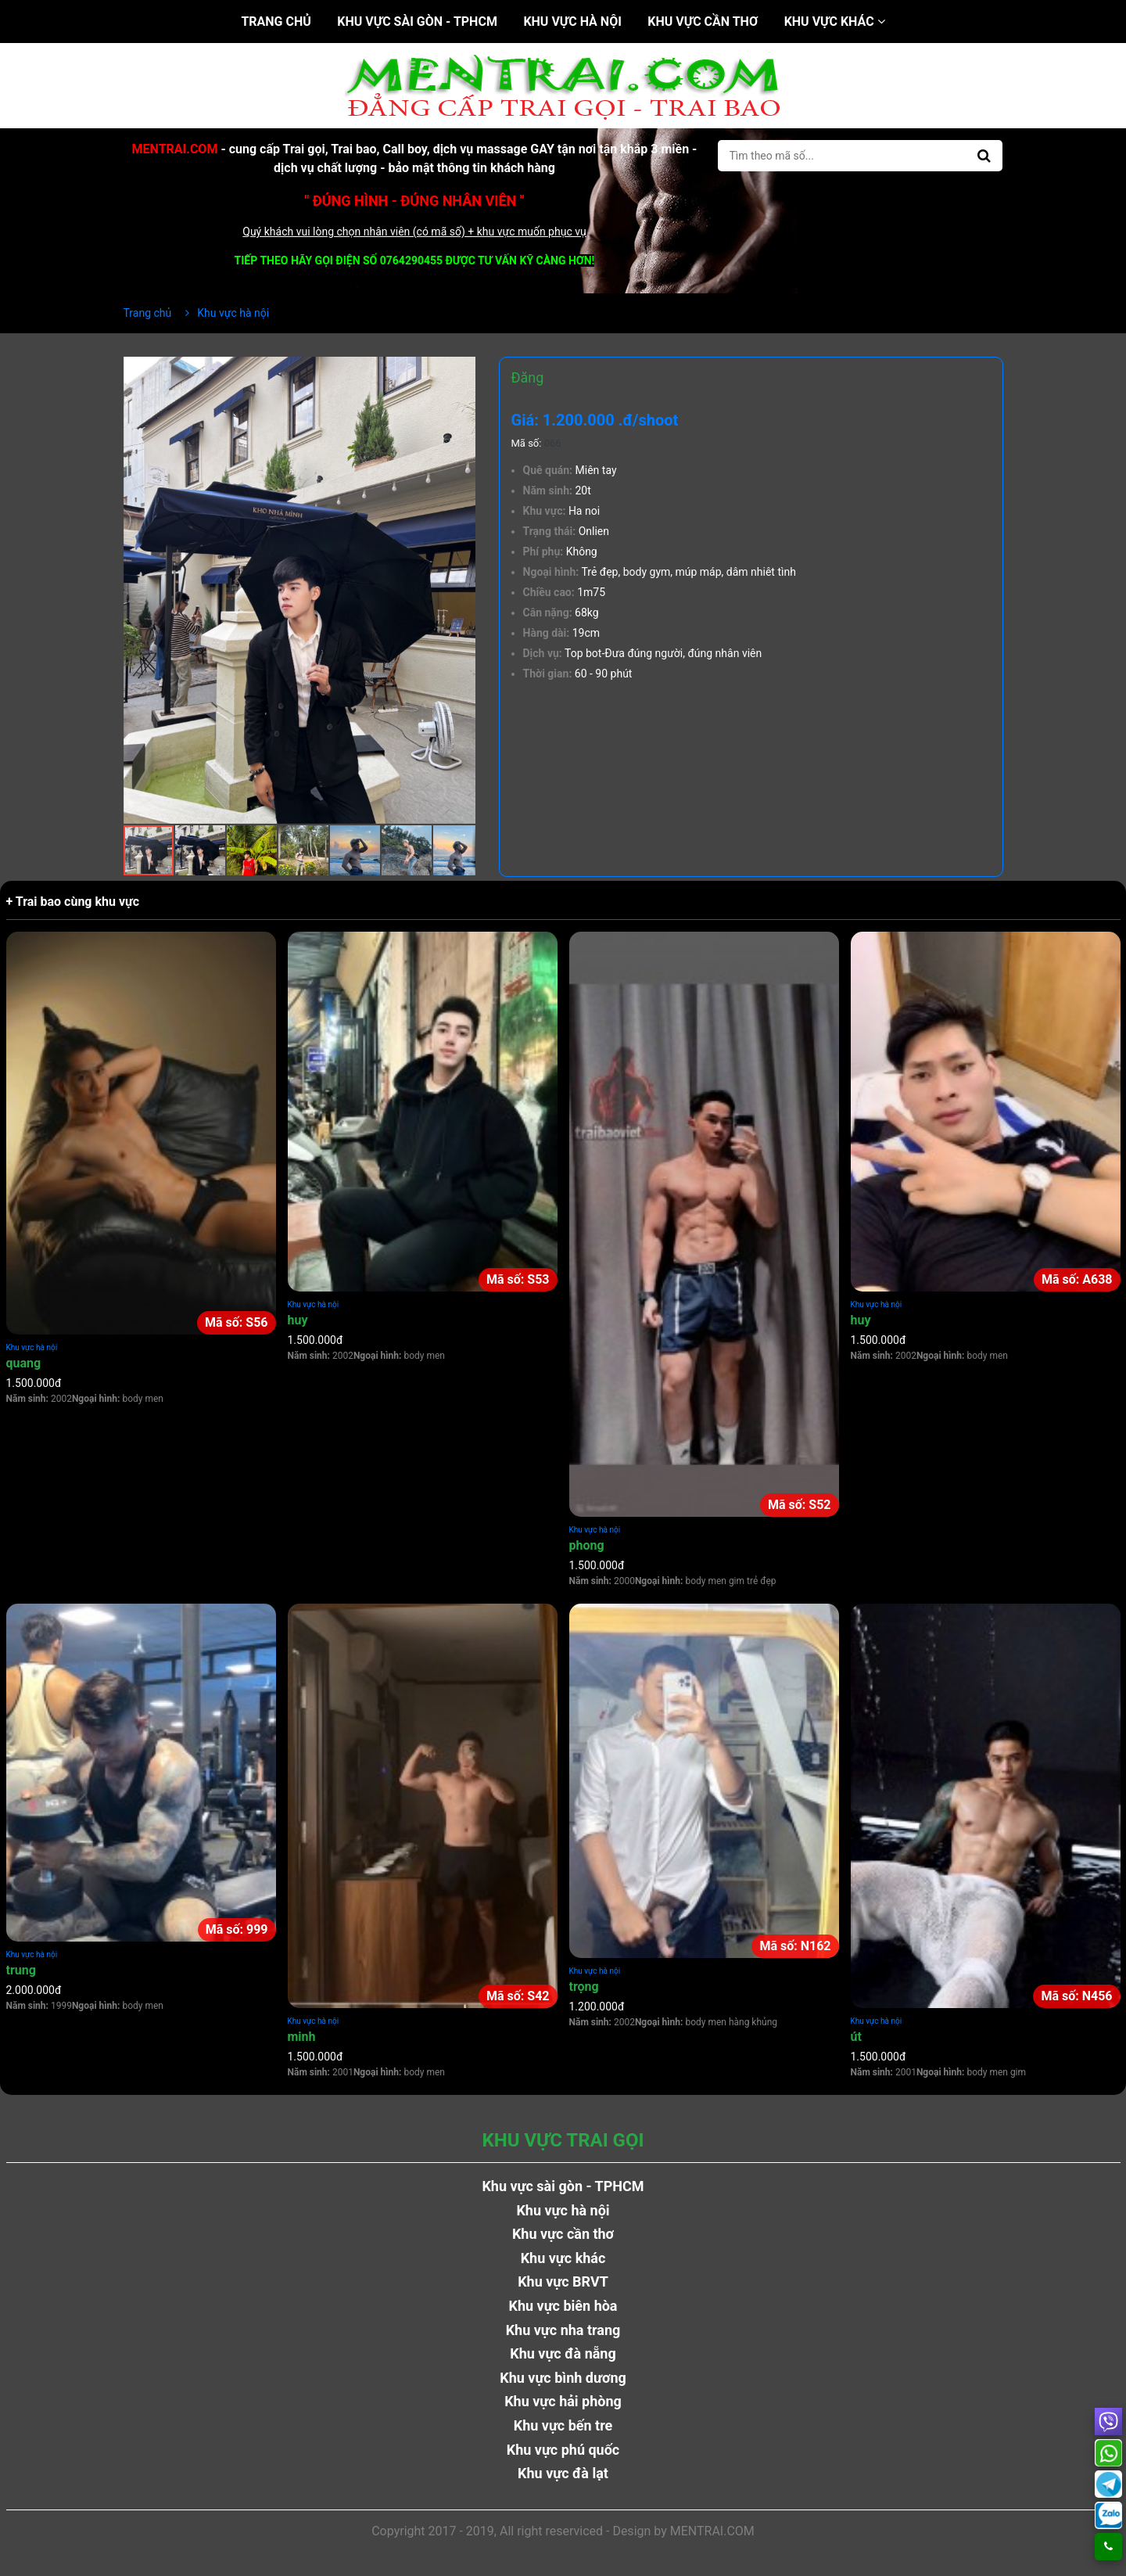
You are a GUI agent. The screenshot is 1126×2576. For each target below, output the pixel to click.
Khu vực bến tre (563, 2425)
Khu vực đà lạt (563, 2473)
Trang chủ (275, 21)
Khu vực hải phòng (563, 2401)
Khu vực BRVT (563, 2281)
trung (21, 1970)
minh (302, 2036)
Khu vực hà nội (572, 21)
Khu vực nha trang (563, 2330)
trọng (584, 1986)
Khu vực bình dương (563, 2377)
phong (586, 1545)
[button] (461, 370)
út (856, 2036)
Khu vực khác (834, 21)
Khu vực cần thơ (702, 21)
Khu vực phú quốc (563, 2449)
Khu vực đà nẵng (563, 2353)
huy (298, 1320)
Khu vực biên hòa (562, 2306)
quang (23, 1363)
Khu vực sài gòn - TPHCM (417, 21)
